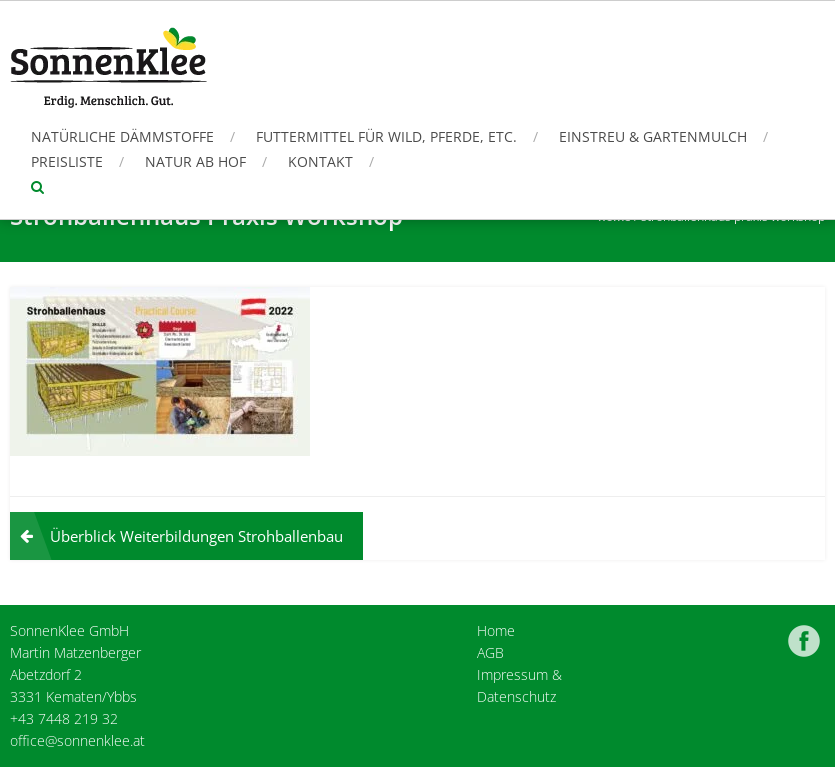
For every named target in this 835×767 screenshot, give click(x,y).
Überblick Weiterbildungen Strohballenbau (196, 536)
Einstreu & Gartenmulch (653, 136)
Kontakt (320, 161)
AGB (490, 652)
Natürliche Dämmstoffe (122, 136)
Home (496, 630)
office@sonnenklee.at (77, 740)
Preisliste (67, 161)
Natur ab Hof (195, 161)
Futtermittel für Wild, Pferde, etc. (386, 136)
